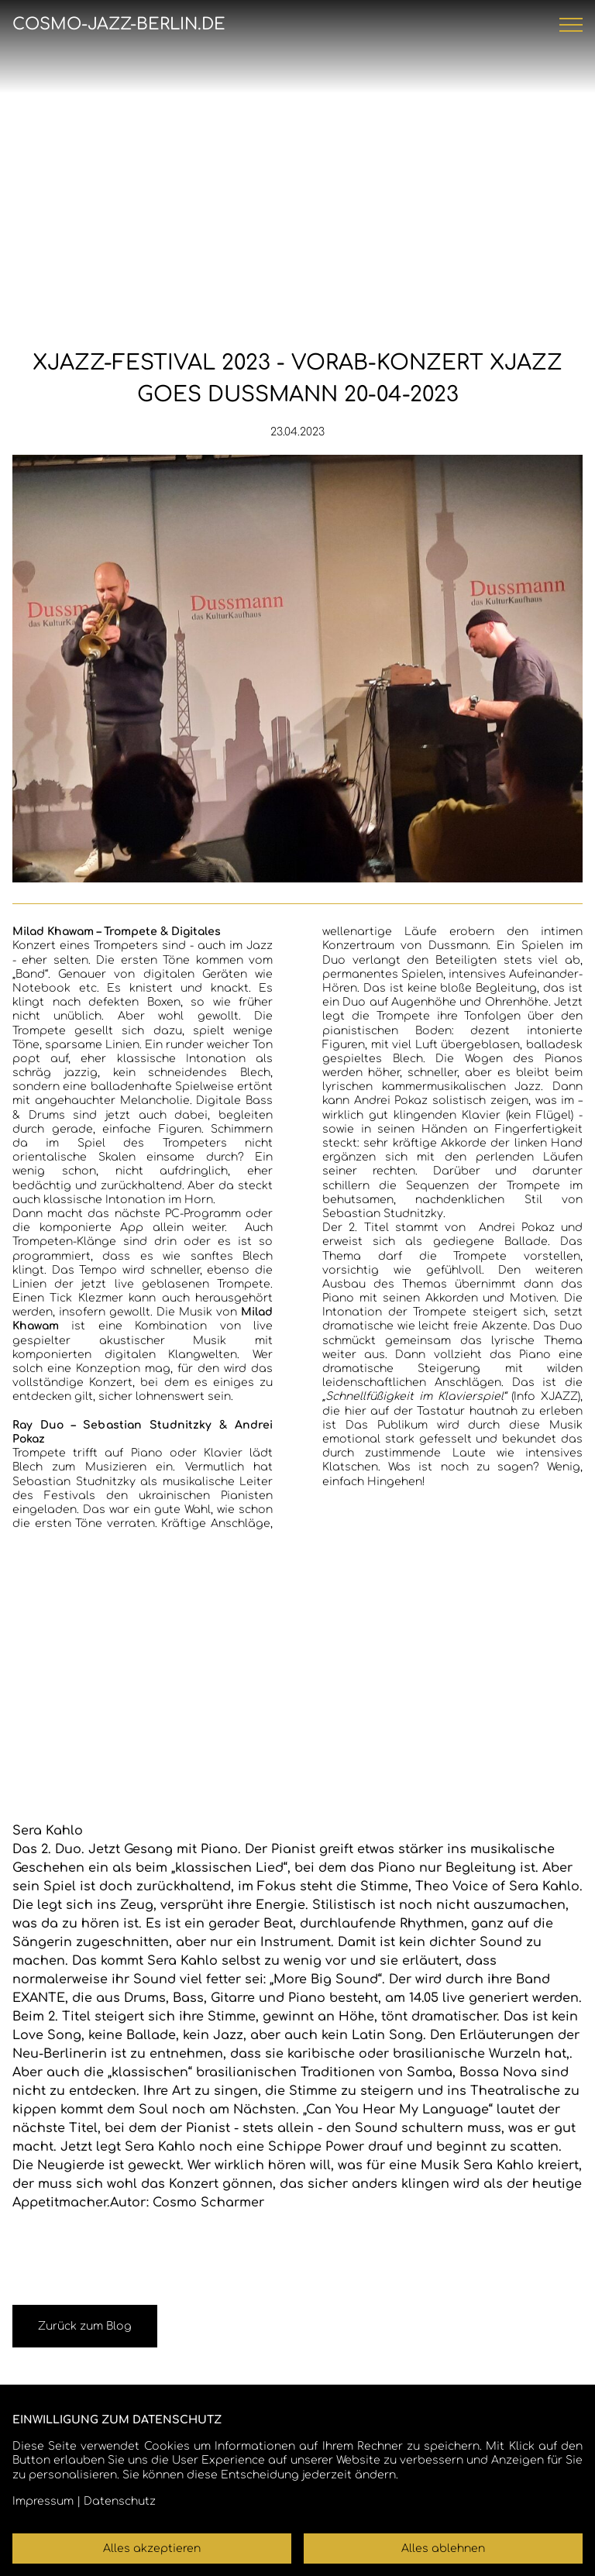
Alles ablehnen (443, 2548)
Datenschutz (120, 2501)
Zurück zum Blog (85, 2326)
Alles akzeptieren (152, 2548)
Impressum (43, 2501)
